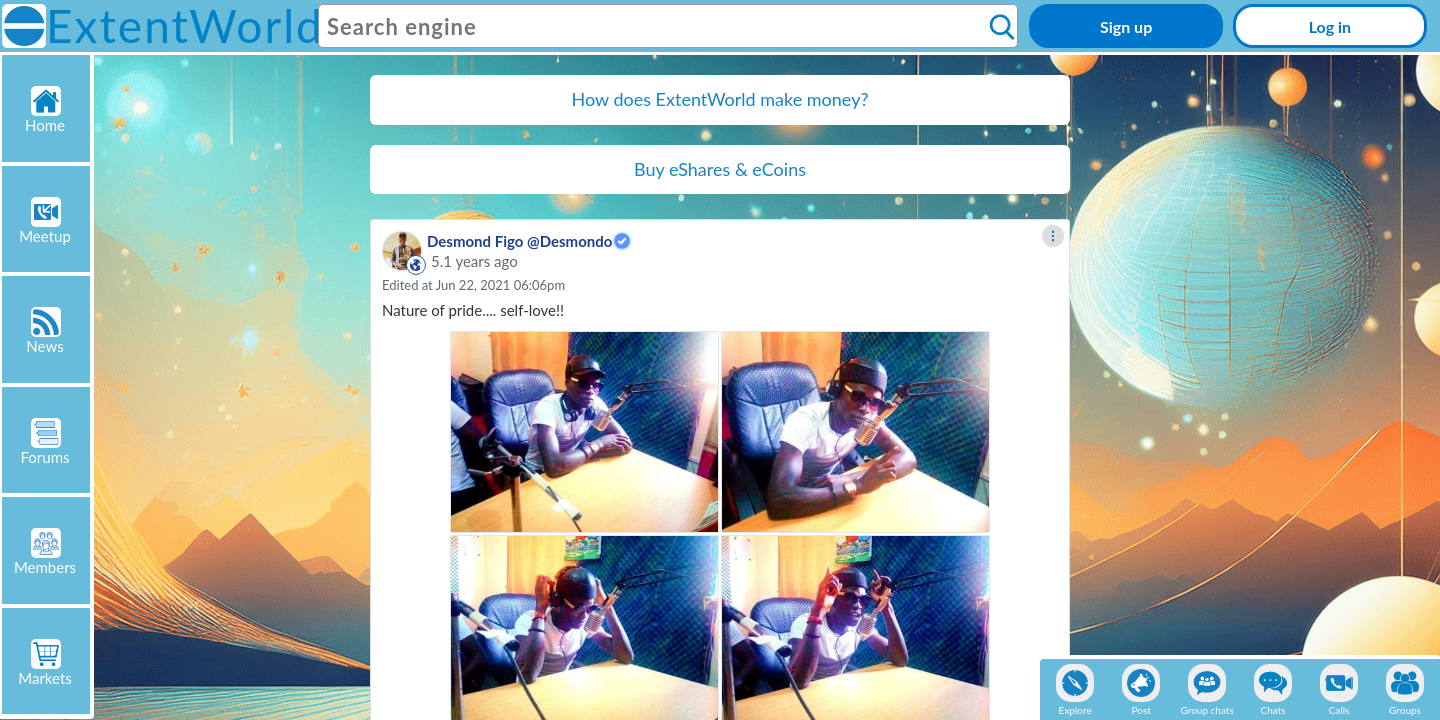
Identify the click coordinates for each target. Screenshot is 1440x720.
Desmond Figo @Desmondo (519, 241)
